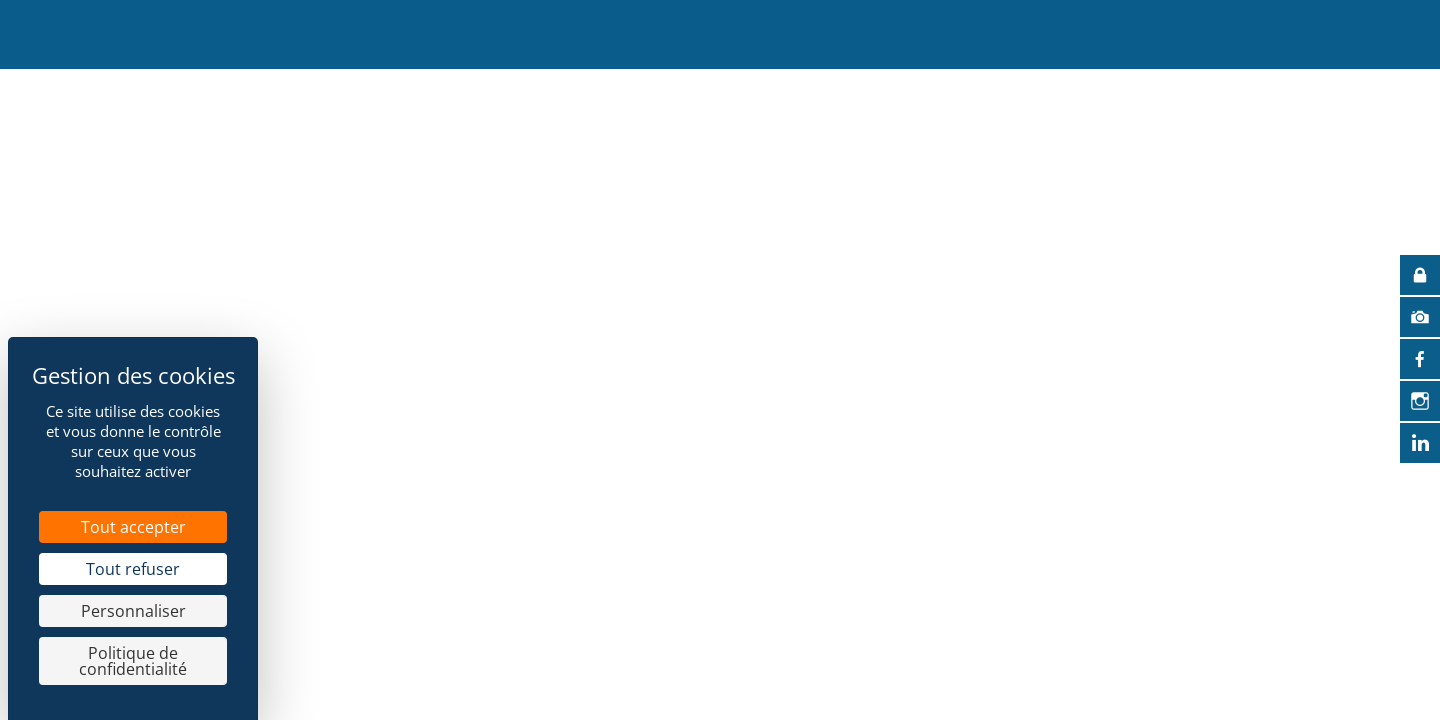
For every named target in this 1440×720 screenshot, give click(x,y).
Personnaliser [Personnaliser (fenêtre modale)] (133, 611)
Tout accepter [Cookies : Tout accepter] (133, 527)
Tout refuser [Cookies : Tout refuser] (133, 569)
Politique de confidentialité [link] (133, 661)
